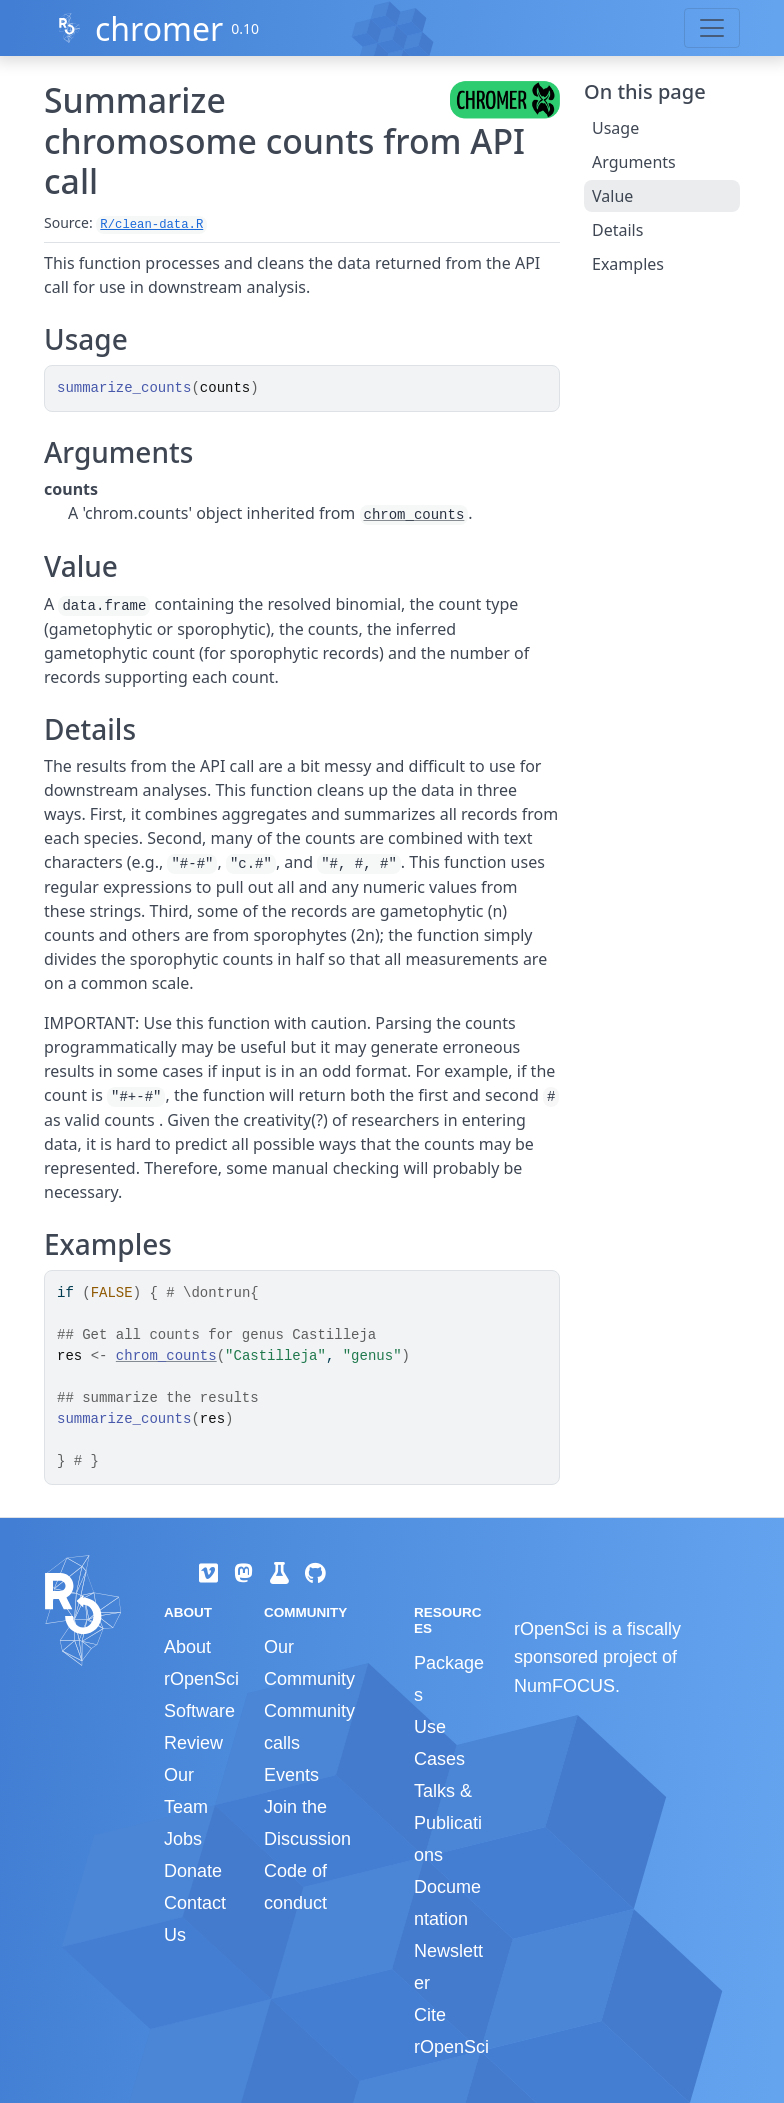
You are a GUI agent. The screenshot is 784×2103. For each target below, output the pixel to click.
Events (291, 1775)
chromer (159, 28)
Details (617, 230)
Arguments (634, 162)
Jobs (183, 1839)
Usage (615, 128)
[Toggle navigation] (712, 28)
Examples (628, 264)
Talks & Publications (448, 1823)
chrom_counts (414, 515)
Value (612, 196)
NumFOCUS (564, 1686)
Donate (193, 1871)
